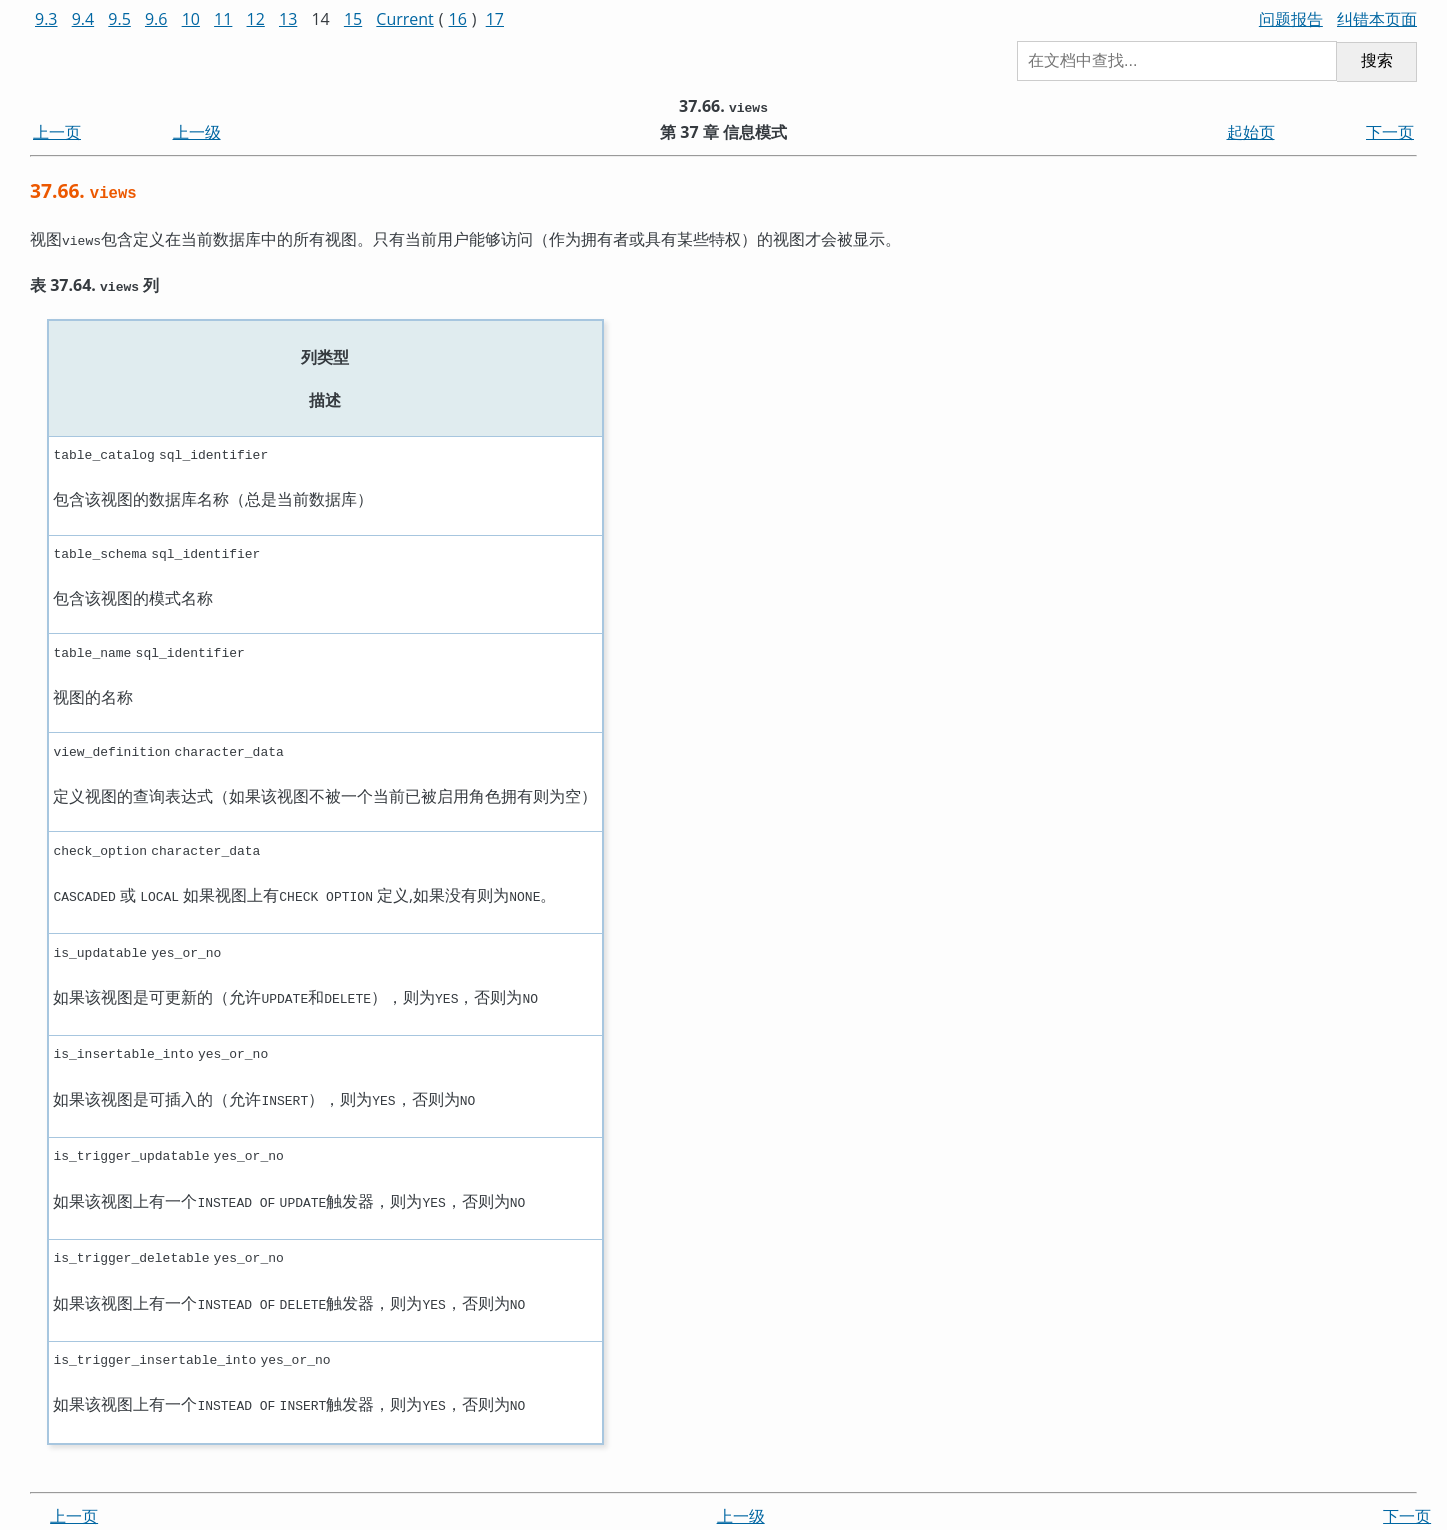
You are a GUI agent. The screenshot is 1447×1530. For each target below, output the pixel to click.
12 (256, 19)
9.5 (119, 19)
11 (223, 19)
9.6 (156, 19)
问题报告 (1291, 19)
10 (191, 19)
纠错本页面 (1377, 19)
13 (288, 19)
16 (458, 19)
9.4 (83, 19)
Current (404, 19)
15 (353, 19)
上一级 (197, 132)
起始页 (1251, 132)
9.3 (46, 19)
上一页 (57, 132)
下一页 (1390, 132)
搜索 (1377, 60)
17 (495, 19)
